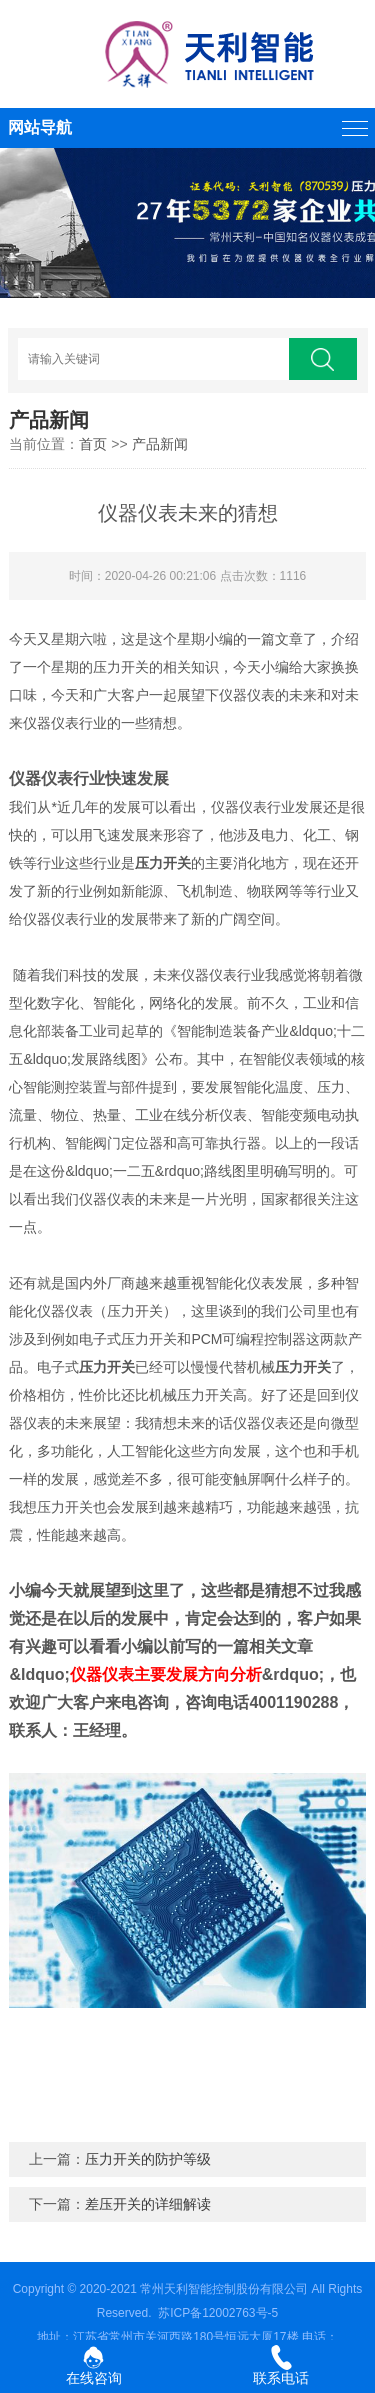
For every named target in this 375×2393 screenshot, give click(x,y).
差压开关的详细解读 (148, 2204)
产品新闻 (160, 444)
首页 (93, 444)
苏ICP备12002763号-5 (218, 2313)
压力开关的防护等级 (148, 2159)
